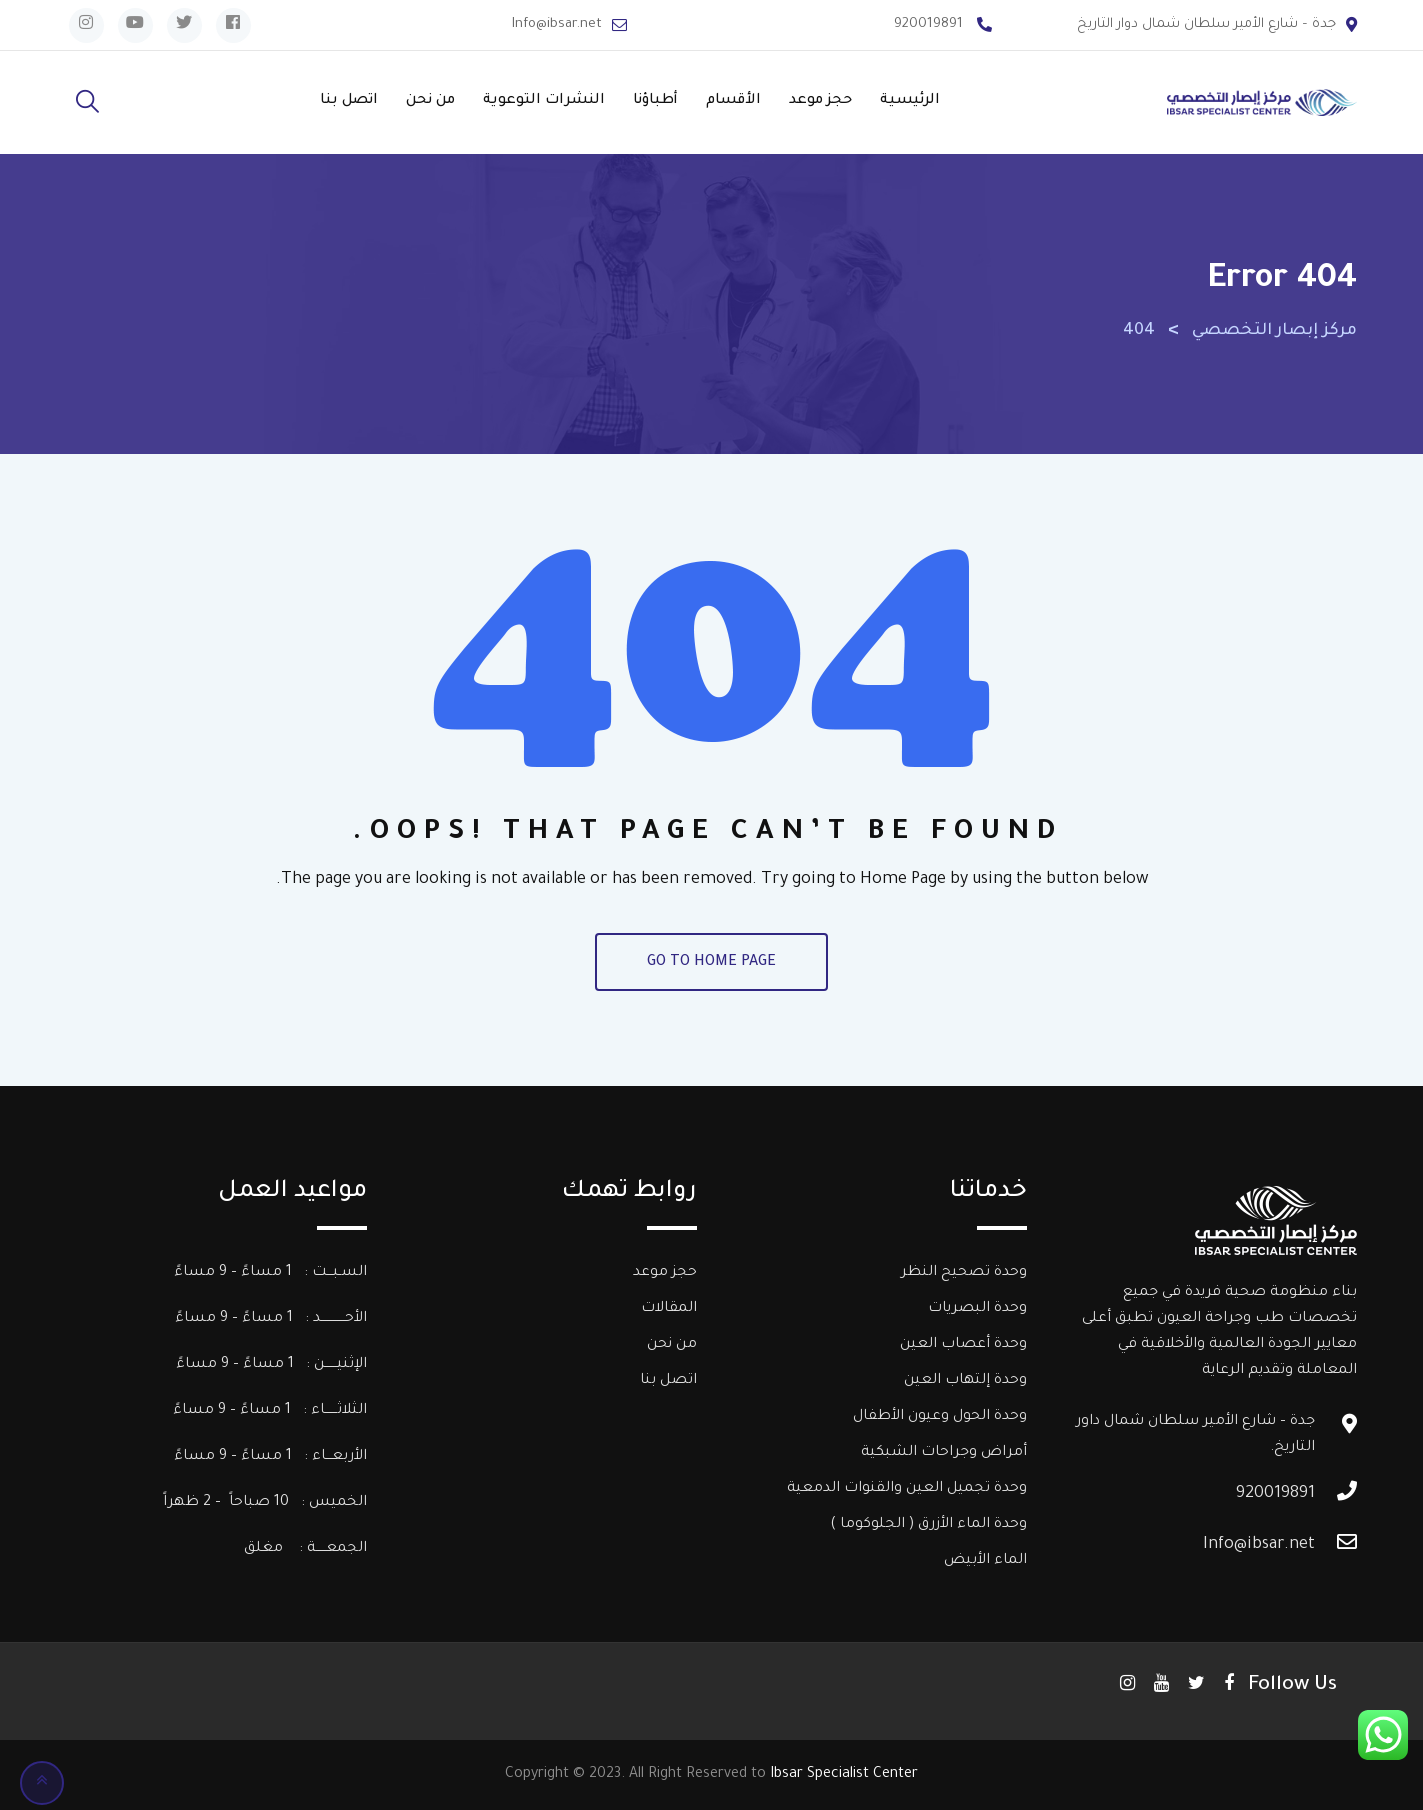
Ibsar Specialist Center (844, 1775)
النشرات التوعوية (544, 101)
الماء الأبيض (985, 1561)
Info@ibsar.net (557, 24)
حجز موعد (820, 101)
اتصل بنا (349, 101)
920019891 (928, 24)
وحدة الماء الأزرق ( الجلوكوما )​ (928, 1525)
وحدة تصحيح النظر (964, 1273)
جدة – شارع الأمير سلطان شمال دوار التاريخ (1206, 24)
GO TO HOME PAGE (711, 963)
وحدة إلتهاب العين (965, 1381)
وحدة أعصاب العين (963, 1345)
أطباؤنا (655, 101)
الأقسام (733, 101)
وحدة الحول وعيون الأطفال (940, 1417)
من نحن (430, 101)
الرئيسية (910, 101)
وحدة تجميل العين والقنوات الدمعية (907, 1489)
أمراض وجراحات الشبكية (944, 1453)
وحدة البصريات (977, 1309)
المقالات (669, 1309)
